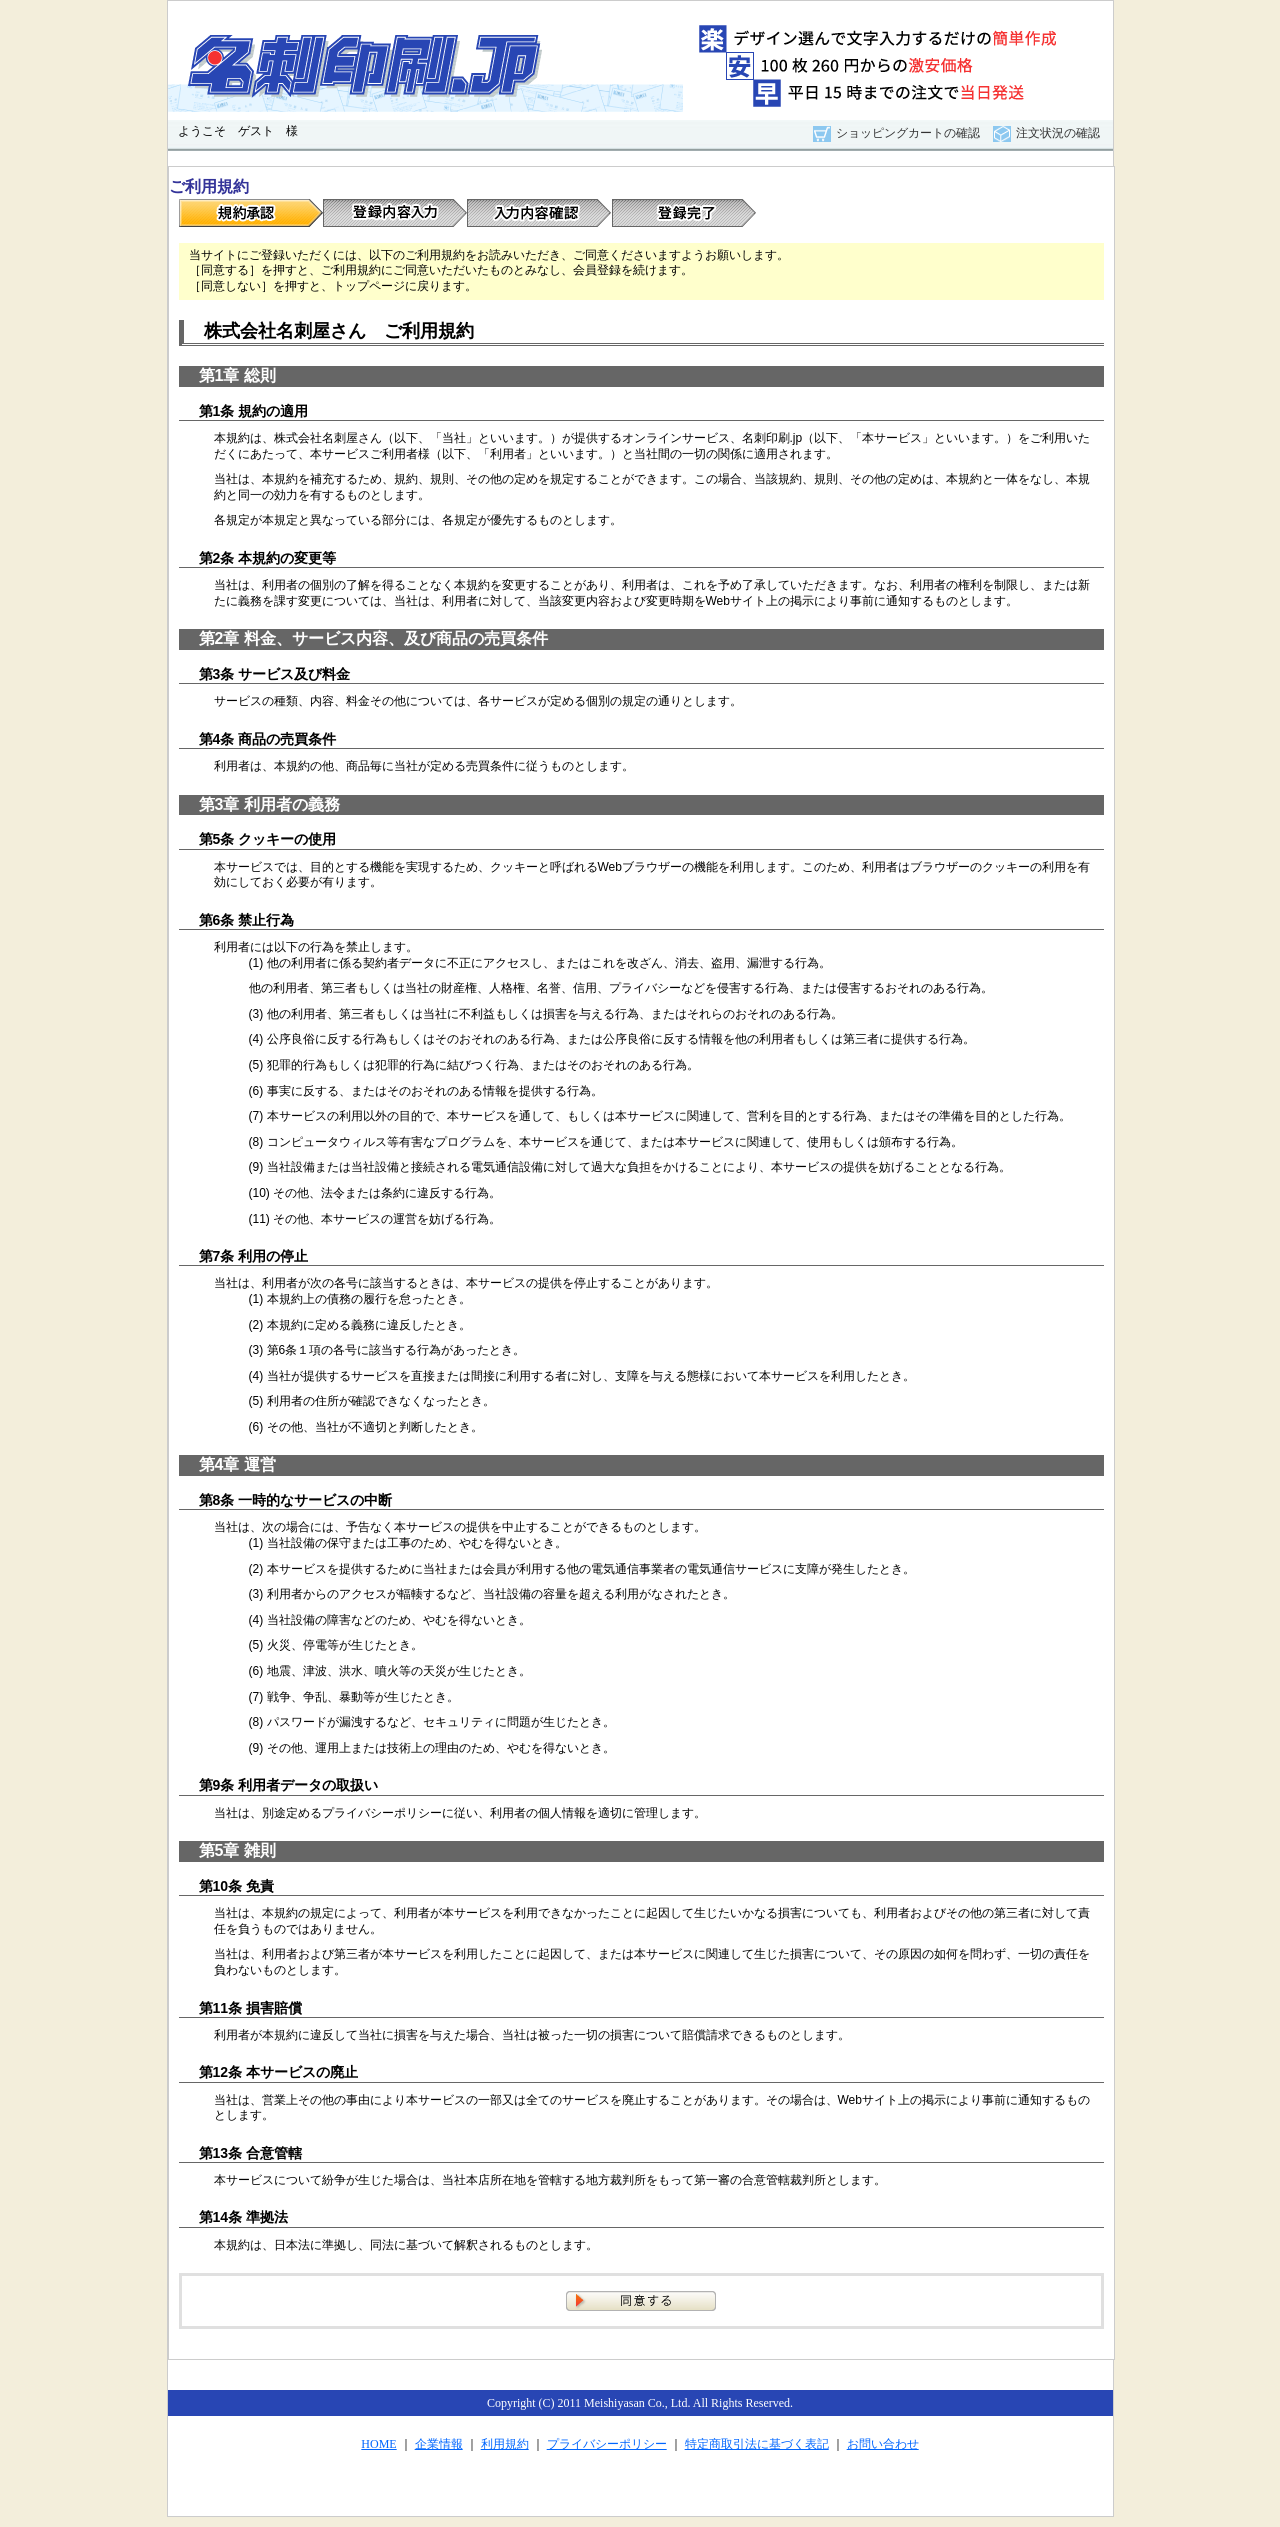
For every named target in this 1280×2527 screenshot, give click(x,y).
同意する (641, 2301)
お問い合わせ (883, 2444)
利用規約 (505, 2444)
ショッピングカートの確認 (908, 133)
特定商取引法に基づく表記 (757, 2444)
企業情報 (439, 2444)
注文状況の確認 (1058, 133)
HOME (378, 2444)
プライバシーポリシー (607, 2444)
